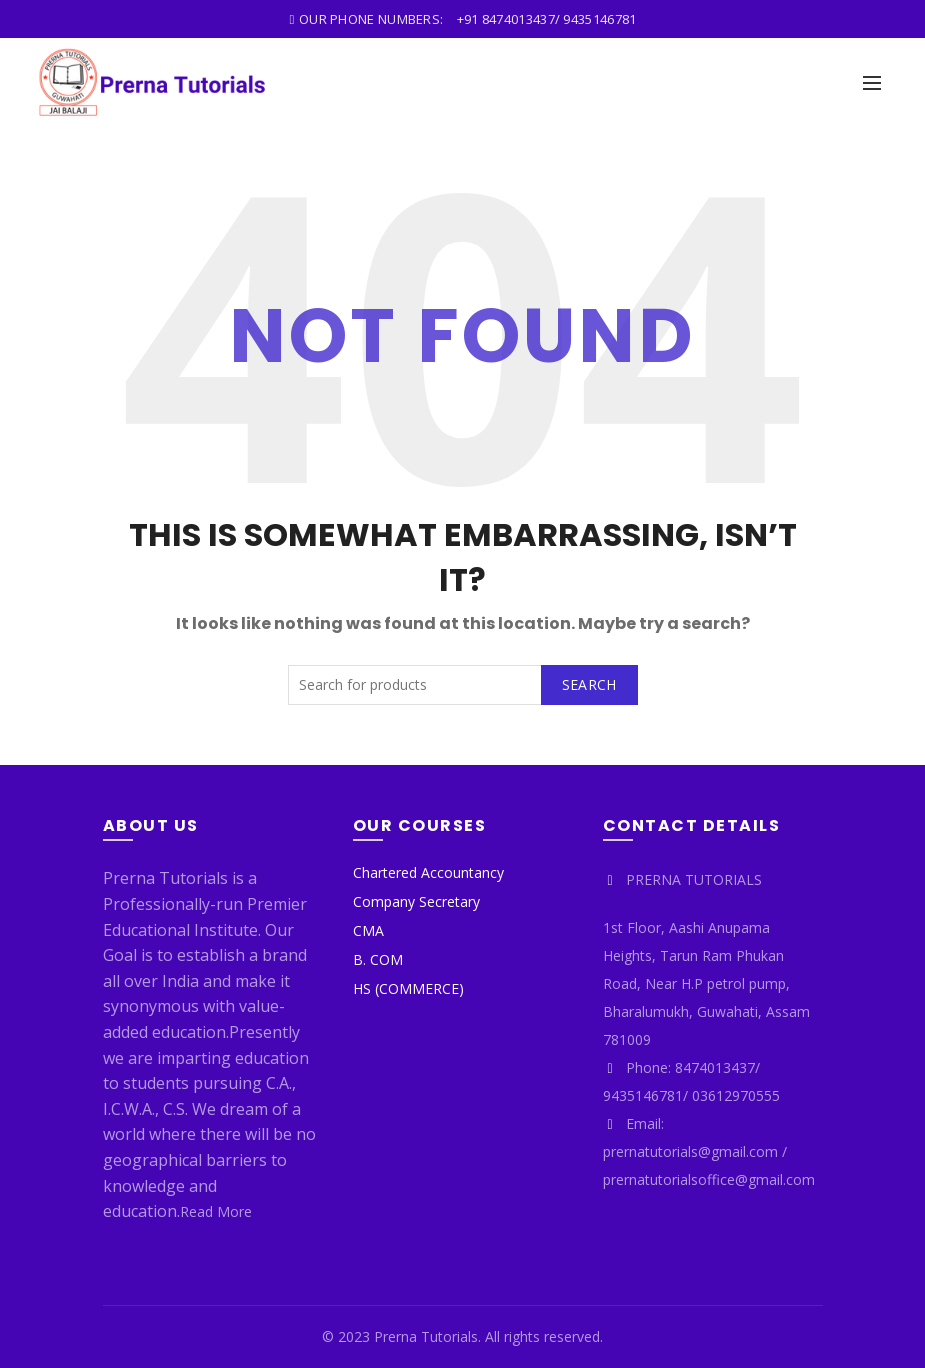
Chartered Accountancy (428, 872)
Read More (216, 1211)
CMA (368, 930)
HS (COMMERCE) (408, 988)
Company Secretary (416, 901)
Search (589, 684)
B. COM (378, 959)
